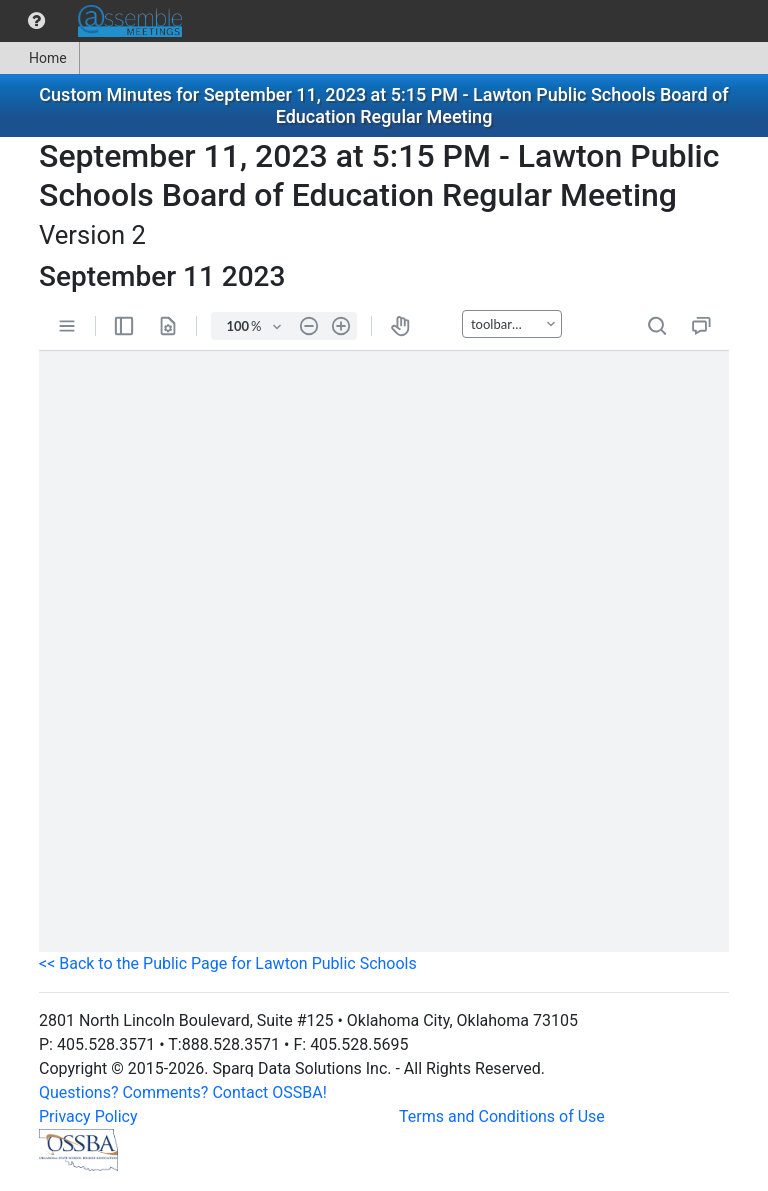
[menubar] (96, 21)
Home (39, 58)
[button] (36, 21)
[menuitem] (36, 21)
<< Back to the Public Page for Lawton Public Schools (228, 963)
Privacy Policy (88, 1116)
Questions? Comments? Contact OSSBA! (183, 1092)
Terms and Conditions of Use (502, 1116)
